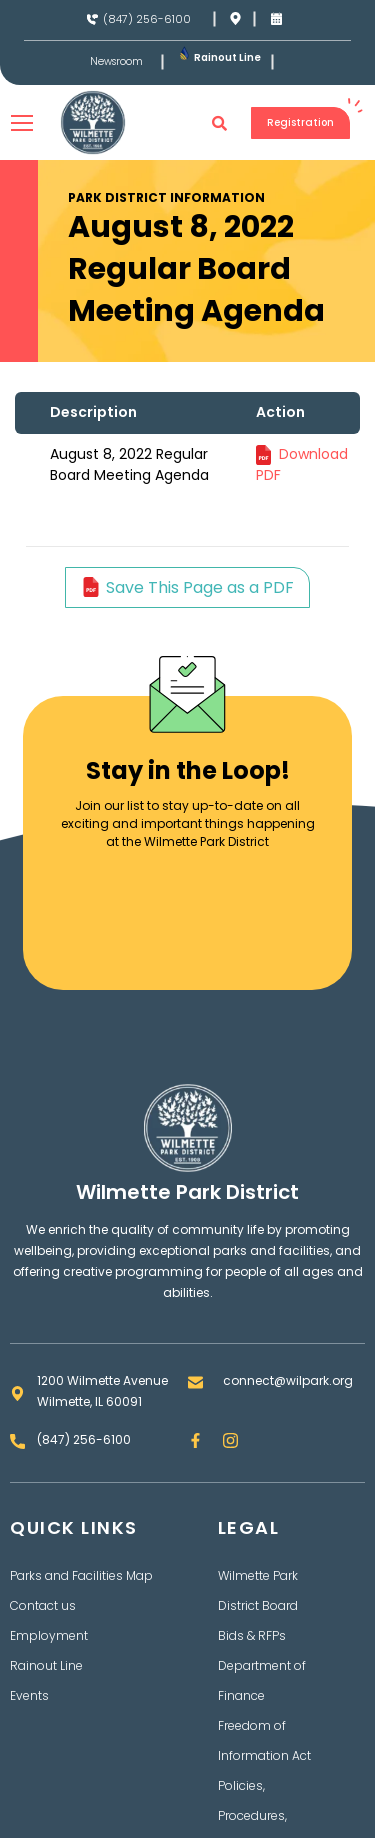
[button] (220, 123)
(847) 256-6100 (147, 19)
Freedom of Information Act (264, 1740)
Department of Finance (262, 1680)
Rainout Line (227, 57)
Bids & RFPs (252, 1635)
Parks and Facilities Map (81, 1575)
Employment (49, 1635)
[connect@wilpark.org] (195, 1382)
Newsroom (116, 62)
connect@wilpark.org (288, 1380)
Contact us (43, 1605)
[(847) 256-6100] (92, 19)
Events (29, 1695)
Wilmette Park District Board (258, 1590)
